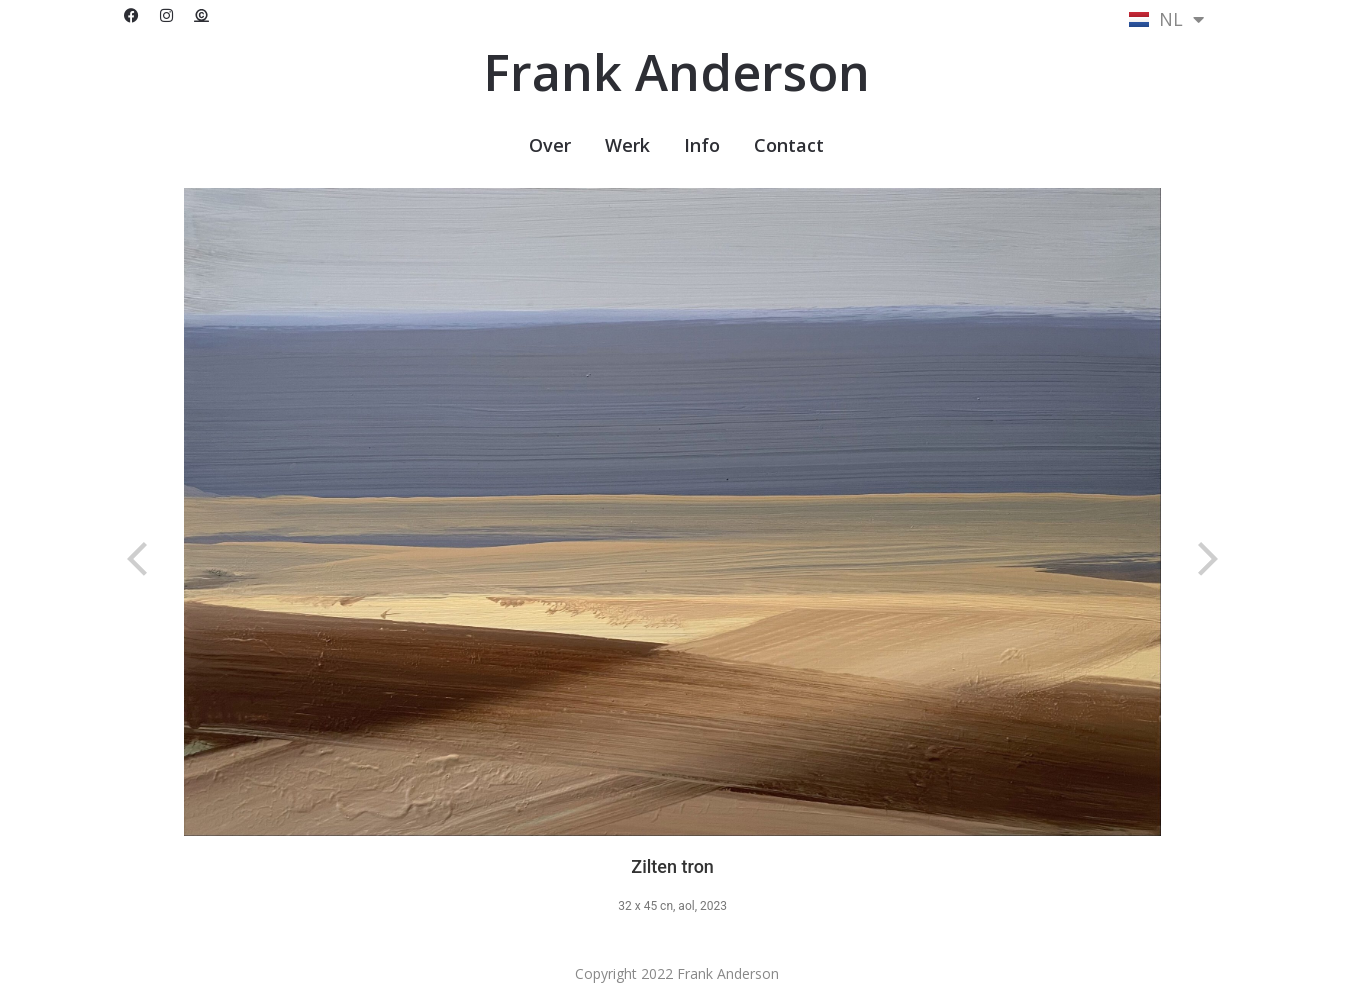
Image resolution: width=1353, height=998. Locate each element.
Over (550, 145)
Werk (627, 145)
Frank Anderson (676, 72)
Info (702, 145)
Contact (789, 145)
